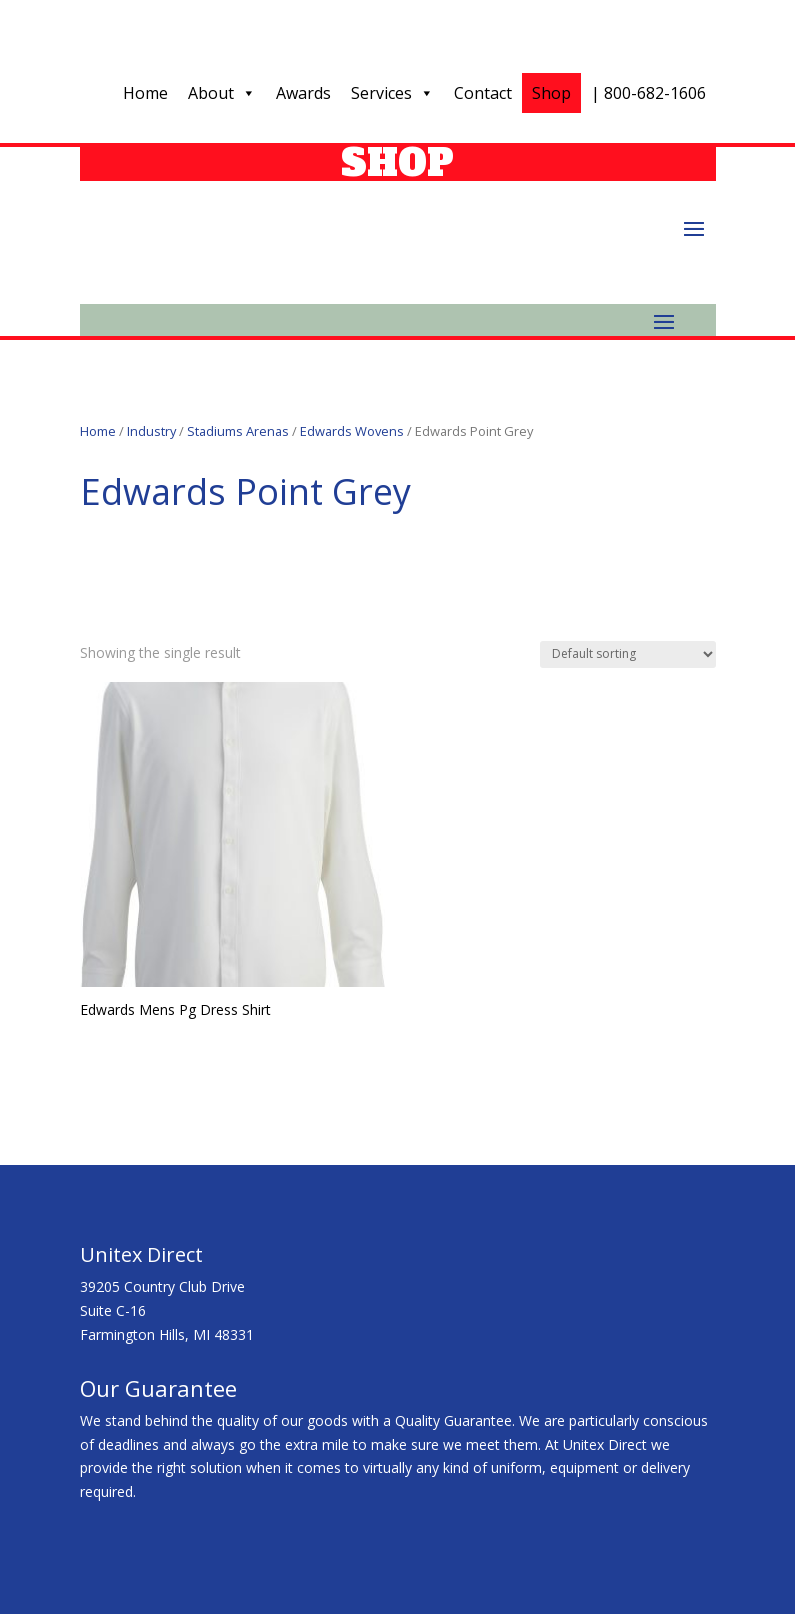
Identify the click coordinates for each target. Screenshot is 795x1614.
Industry (151, 431)
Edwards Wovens (352, 431)
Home (145, 93)
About (222, 93)
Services (392, 93)
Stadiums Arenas (238, 431)
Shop (551, 93)
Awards (303, 93)
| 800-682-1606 (648, 93)
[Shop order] (628, 654)
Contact (483, 93)
